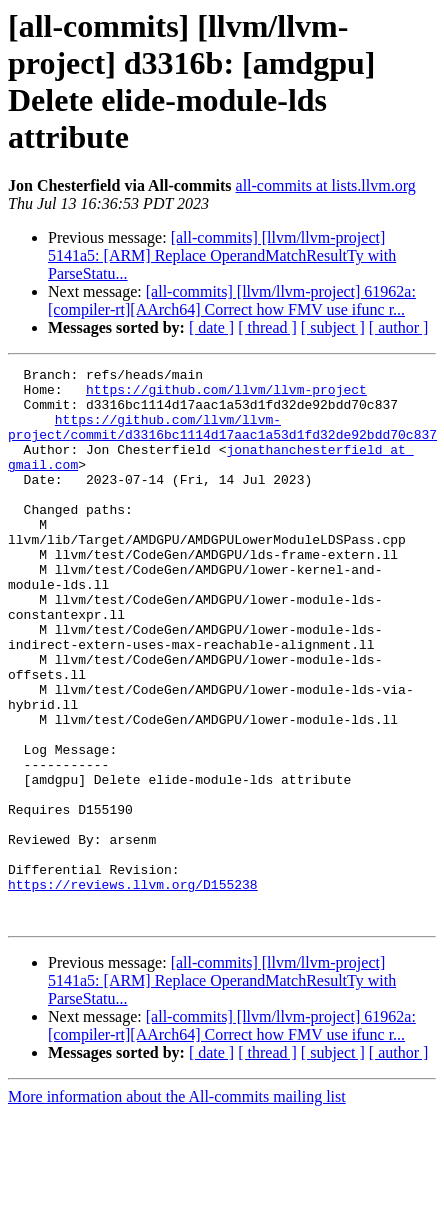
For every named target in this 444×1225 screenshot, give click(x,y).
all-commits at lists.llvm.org (326, 185)
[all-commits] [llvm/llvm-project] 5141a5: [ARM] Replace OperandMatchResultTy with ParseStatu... (222, 255)
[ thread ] (267, 327)
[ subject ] (333, 327)
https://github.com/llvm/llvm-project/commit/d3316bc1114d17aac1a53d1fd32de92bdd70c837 (222, 440)
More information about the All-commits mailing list (177, 1207)
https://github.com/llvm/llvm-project (226, 395)
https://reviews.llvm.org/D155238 (133, 989)
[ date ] (211, 327)
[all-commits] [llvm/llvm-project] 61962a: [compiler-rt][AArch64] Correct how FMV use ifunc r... (232, 300)
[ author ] (399, 327)
